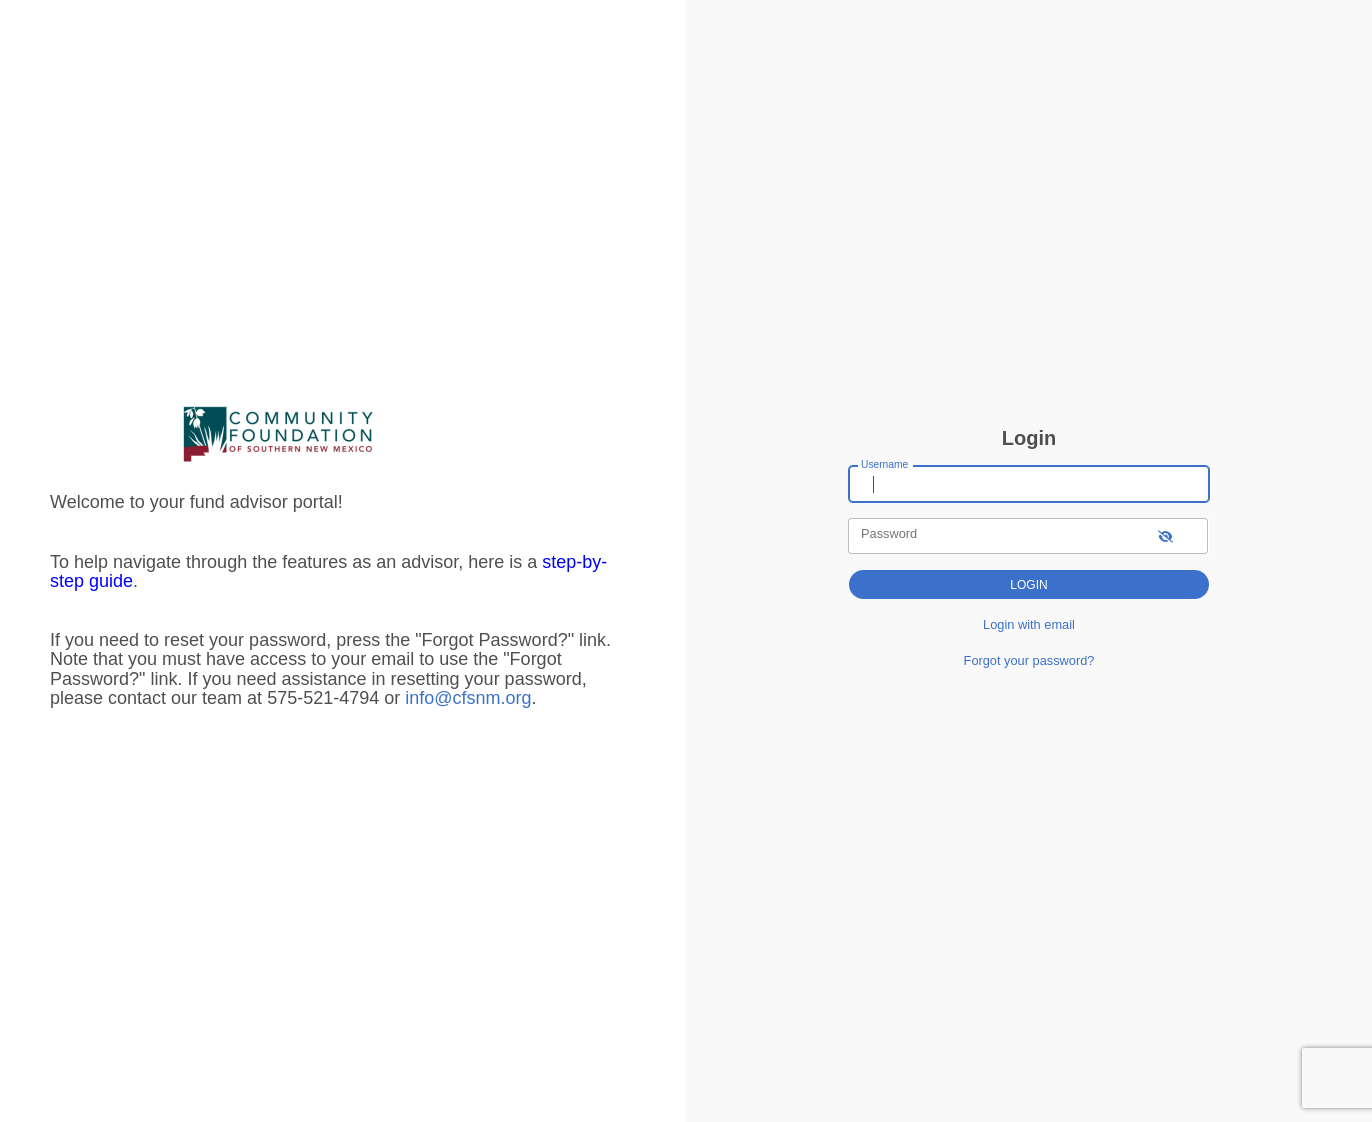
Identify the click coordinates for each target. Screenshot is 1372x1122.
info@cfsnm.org (468, 698)
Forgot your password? (1029, 660)
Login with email (1029, 624)
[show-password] (1165, 535)
